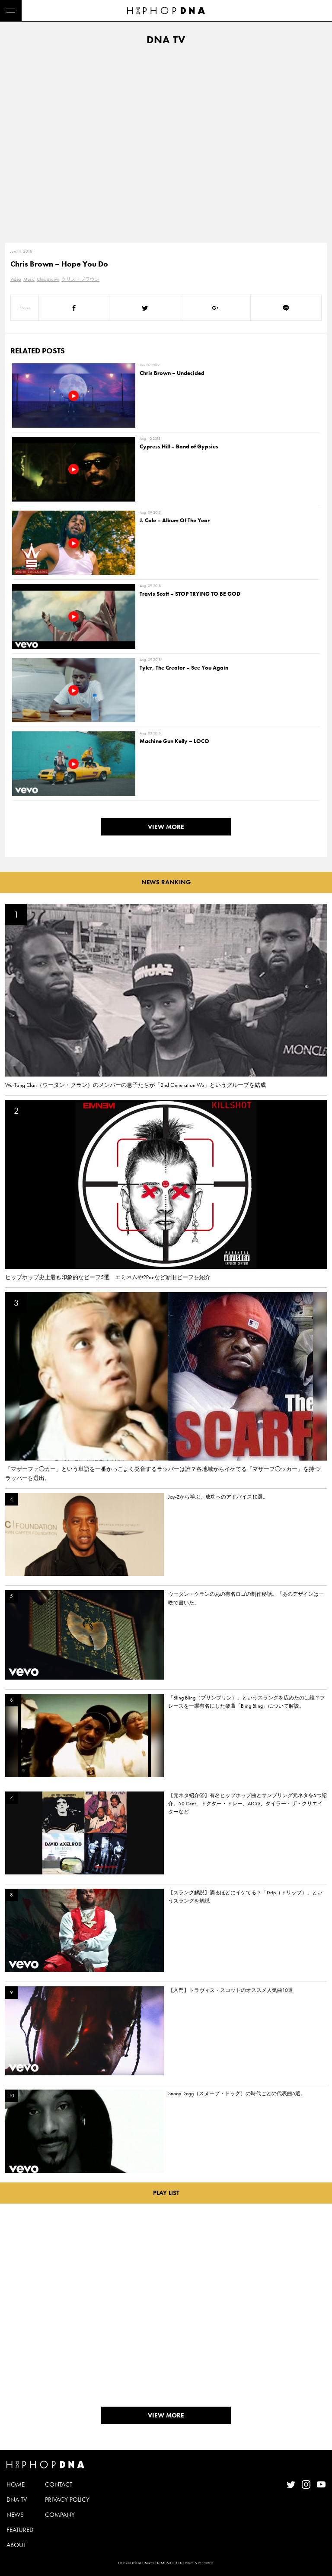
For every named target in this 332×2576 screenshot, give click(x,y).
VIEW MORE (166, 827)
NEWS (15, 2514)
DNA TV (16, 2499)
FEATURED (19, 2529)
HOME (15, 2484)
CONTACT (58, 2484)
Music (29, 279)
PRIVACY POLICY (67, 2499)
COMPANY (60, 2514)
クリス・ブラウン (80, 279)
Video (15, 279)
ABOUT (16, 2545)
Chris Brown (48, 279)
